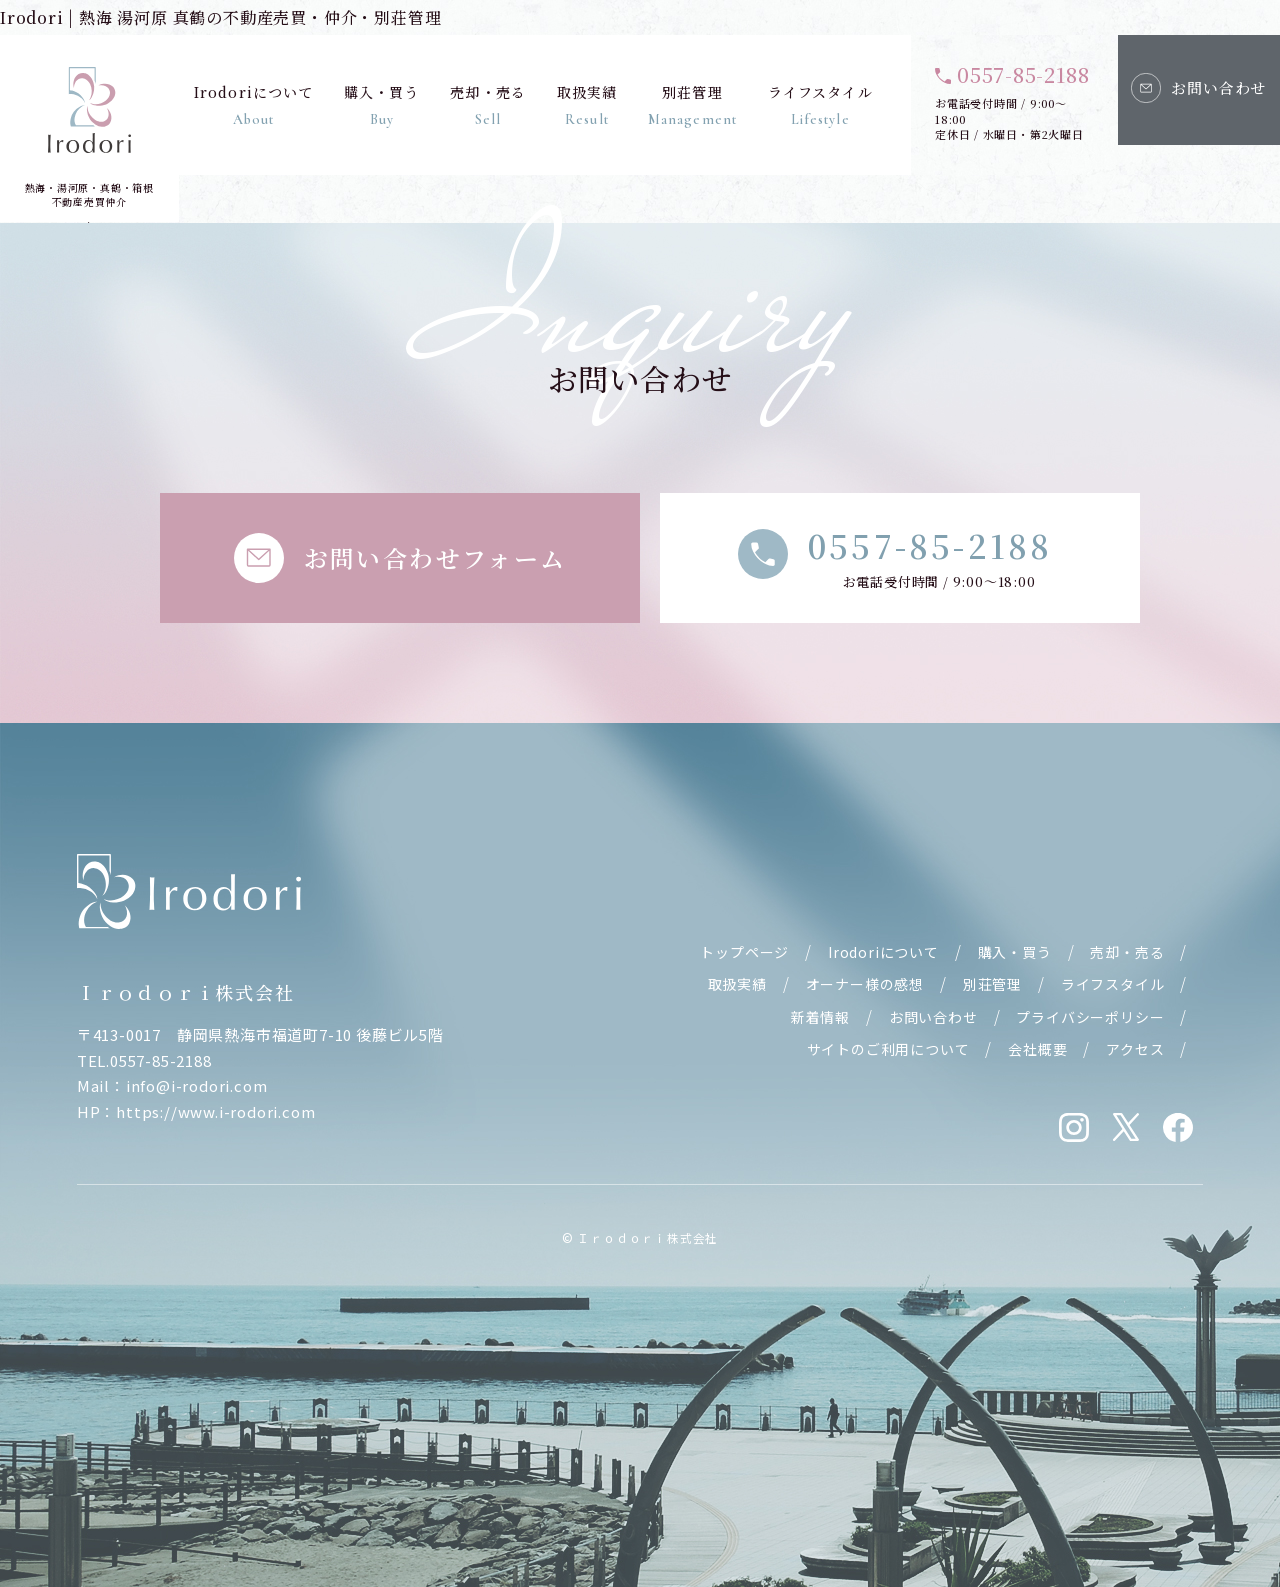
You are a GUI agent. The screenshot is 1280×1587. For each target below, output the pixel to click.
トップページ (744, 952)
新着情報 (820, 1017)
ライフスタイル (820, 105)
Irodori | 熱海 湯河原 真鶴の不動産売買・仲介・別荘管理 (220, 17)
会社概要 (1037, 1049)
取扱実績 (586, 105)
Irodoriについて (253, 105)
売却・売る (488, 105)
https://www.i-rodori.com (215, 1111)
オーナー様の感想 (865, 984)
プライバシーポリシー (1090, 1017)
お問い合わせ (933, 1017)
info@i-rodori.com (197, 1085)
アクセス (1135, 1049)
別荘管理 (692, 105)
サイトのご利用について (888, 1049)
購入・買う (382, 105)
